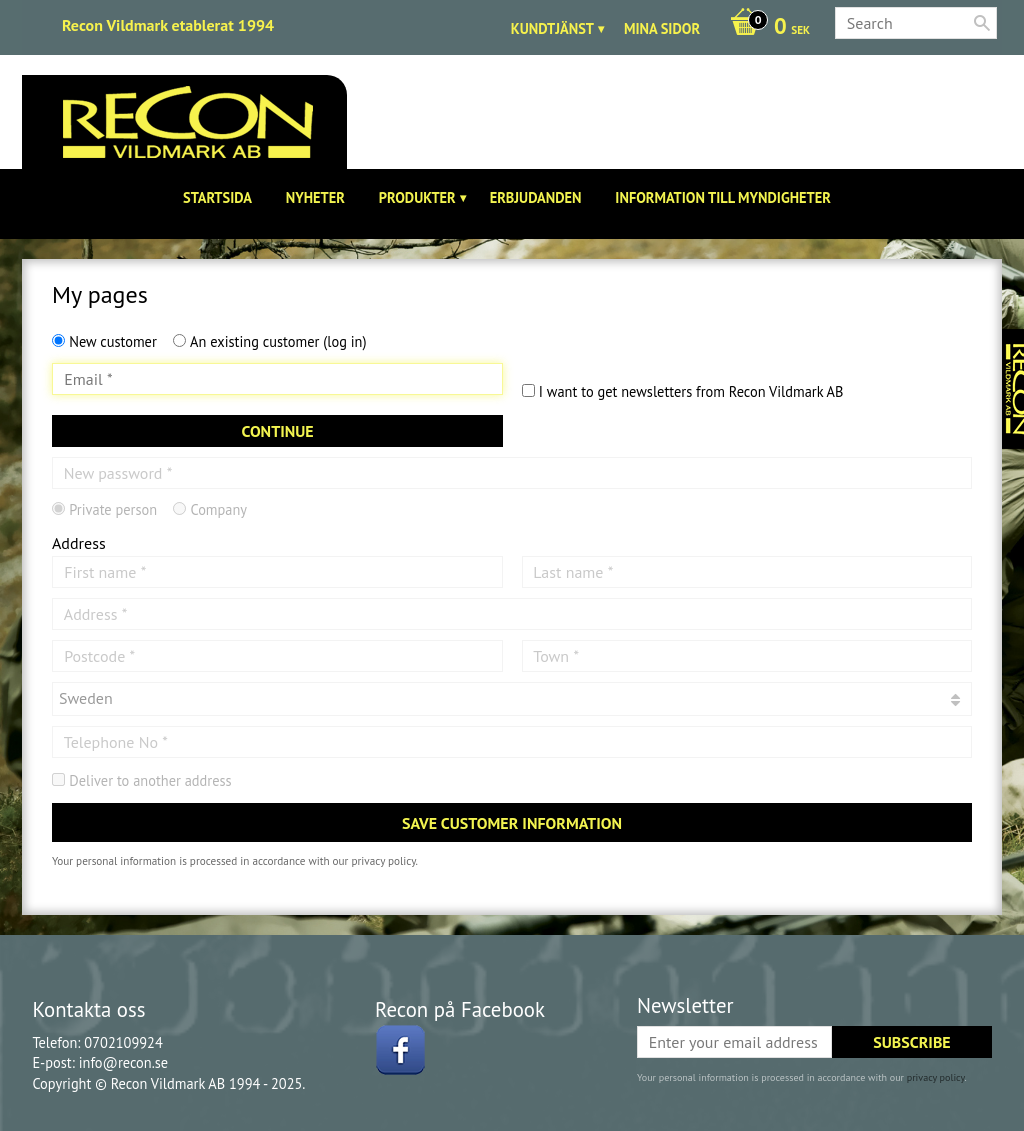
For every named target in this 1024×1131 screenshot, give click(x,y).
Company (218, 509)
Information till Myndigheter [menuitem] (723, 197)
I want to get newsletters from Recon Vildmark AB (691, 391)
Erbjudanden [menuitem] (536, 197)
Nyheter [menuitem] (315, 197)
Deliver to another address (150, 780)
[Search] (982, 23)
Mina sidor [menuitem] (662, 28)
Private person (113, 509)
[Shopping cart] (765, 28)
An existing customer (278, 341)
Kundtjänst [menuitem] (552, 28)
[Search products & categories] (916, 23)
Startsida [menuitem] (217, 197)
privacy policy (383, 861)
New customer (113, 341)
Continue (277, 431)
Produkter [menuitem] (417, 197)
